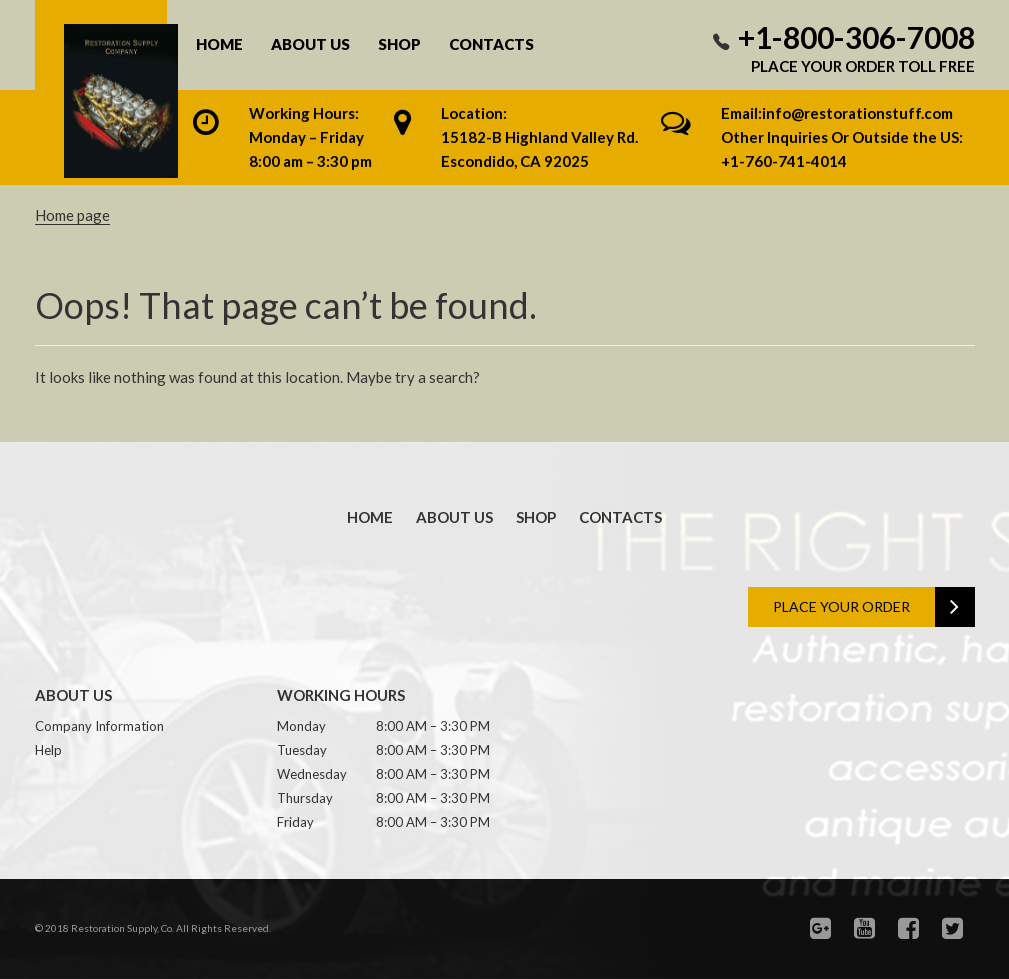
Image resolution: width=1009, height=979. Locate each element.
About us (310, 45)
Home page (72, 215)
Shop (399, 45)
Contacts (491, 45)
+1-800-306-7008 (856, 37)
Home (219, 45)
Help (48, 750)
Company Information (99, 726)
